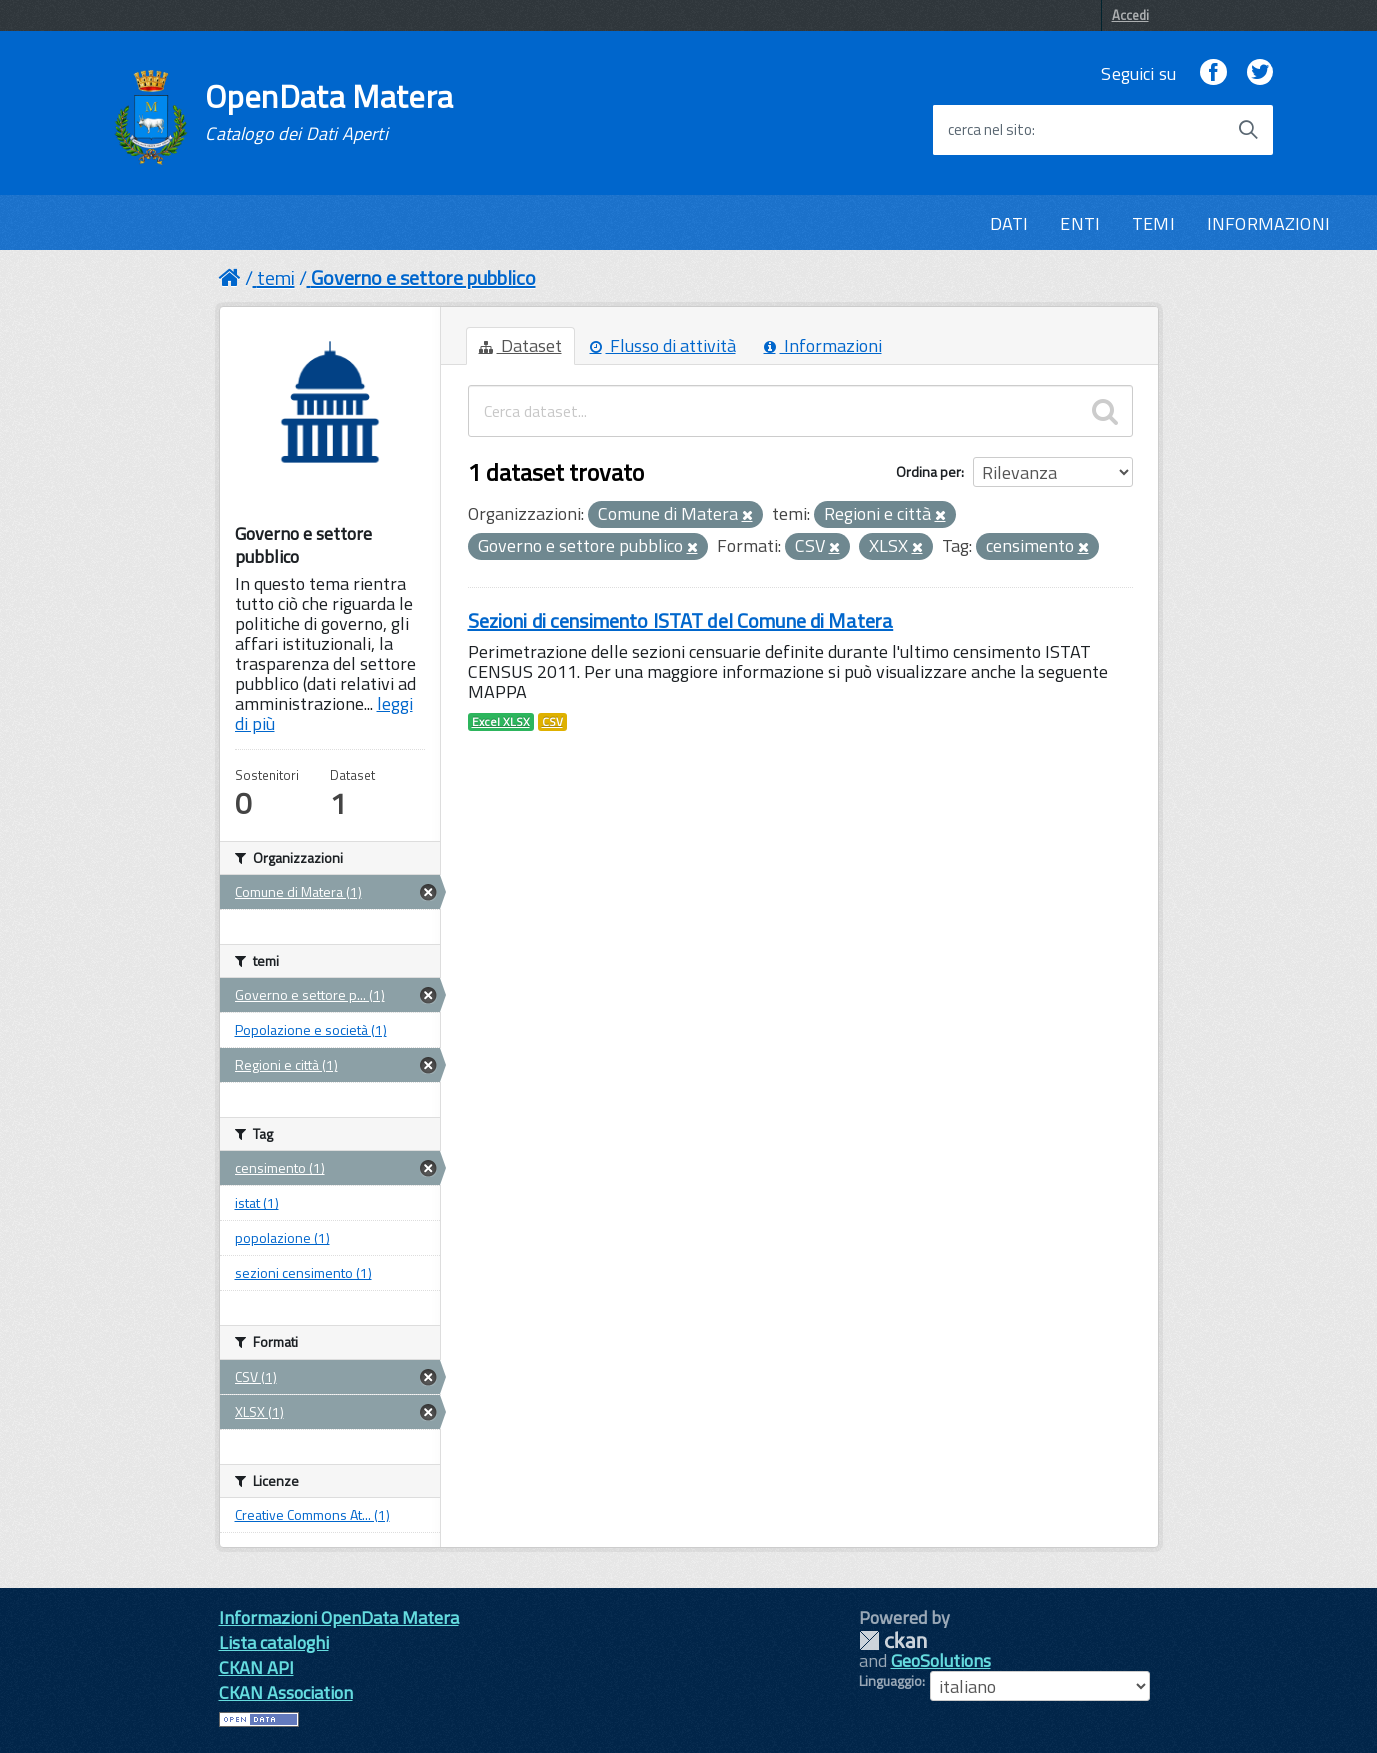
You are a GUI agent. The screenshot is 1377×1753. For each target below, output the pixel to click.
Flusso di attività (663, 345)
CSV (552, 722)
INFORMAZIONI (1268, 223)
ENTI (1080, 223)
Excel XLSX (501, 722)
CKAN (893, 1640)
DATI (1009, 223)
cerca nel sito (990, 130)
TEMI (1153, 223)
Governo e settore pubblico (423, 277)
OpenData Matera (329, 112)
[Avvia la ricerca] (1248, 130)
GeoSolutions (941, 1660)
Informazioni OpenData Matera (339, 1617)
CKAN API (256, 1667)
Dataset (520, 345)
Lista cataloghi (274, 1642)
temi (276, 277)
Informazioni (823, 345)
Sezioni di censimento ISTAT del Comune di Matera (681, 620)
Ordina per (928, 471)
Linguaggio (890, 1681)
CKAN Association (286, 1692)
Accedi (1130, 15)
